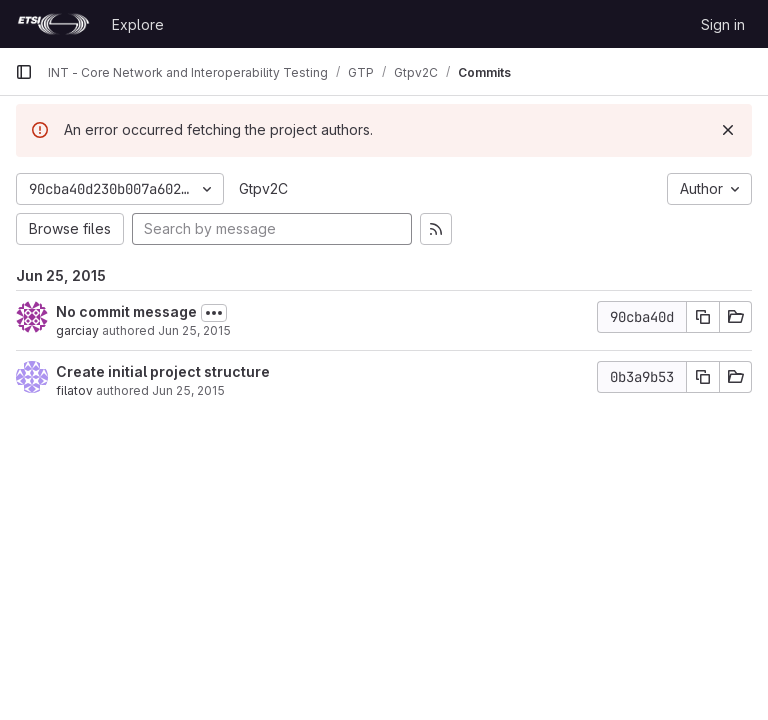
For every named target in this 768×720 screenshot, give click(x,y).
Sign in (723, 24)
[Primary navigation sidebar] (24, 72)
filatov (74, 390)
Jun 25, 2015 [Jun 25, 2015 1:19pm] (194, 330)
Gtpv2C (263, 188)
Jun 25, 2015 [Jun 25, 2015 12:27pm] (188, 390)
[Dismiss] (728, 130)
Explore (138, 24)
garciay (77, 330)
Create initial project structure (163, 371)
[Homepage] (53, 24)
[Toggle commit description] (214, 313)
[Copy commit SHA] (703, 317)
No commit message (126, 311)
